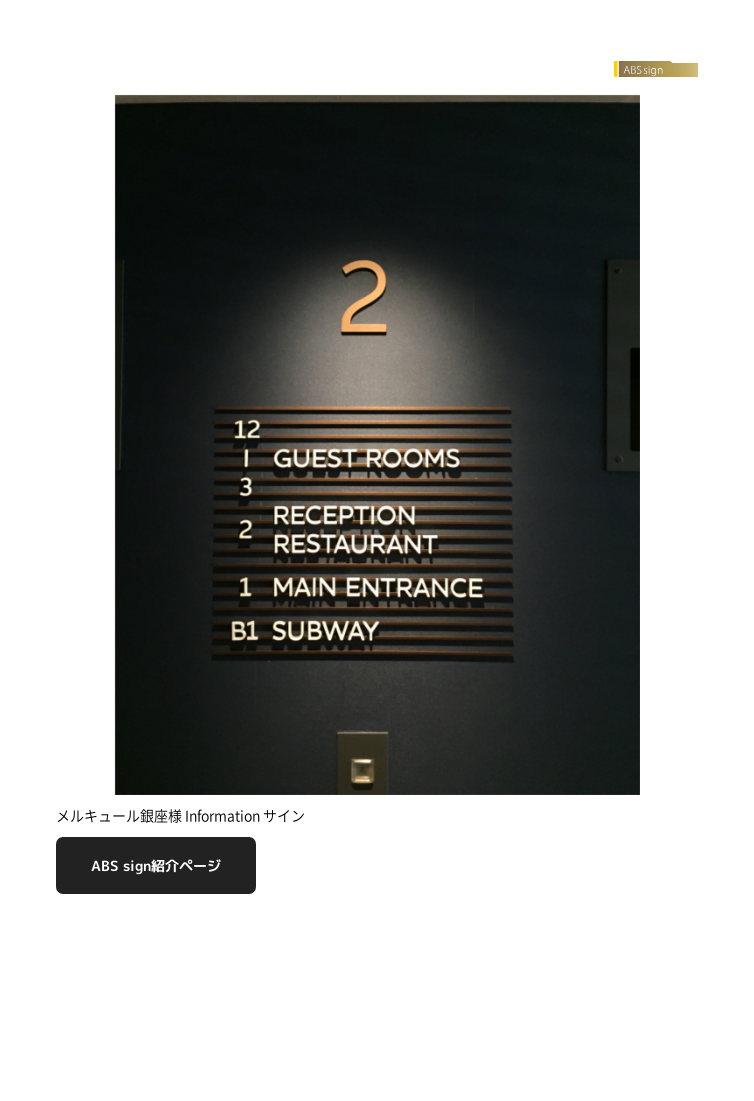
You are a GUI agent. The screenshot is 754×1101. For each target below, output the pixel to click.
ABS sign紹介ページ (156, 865)
